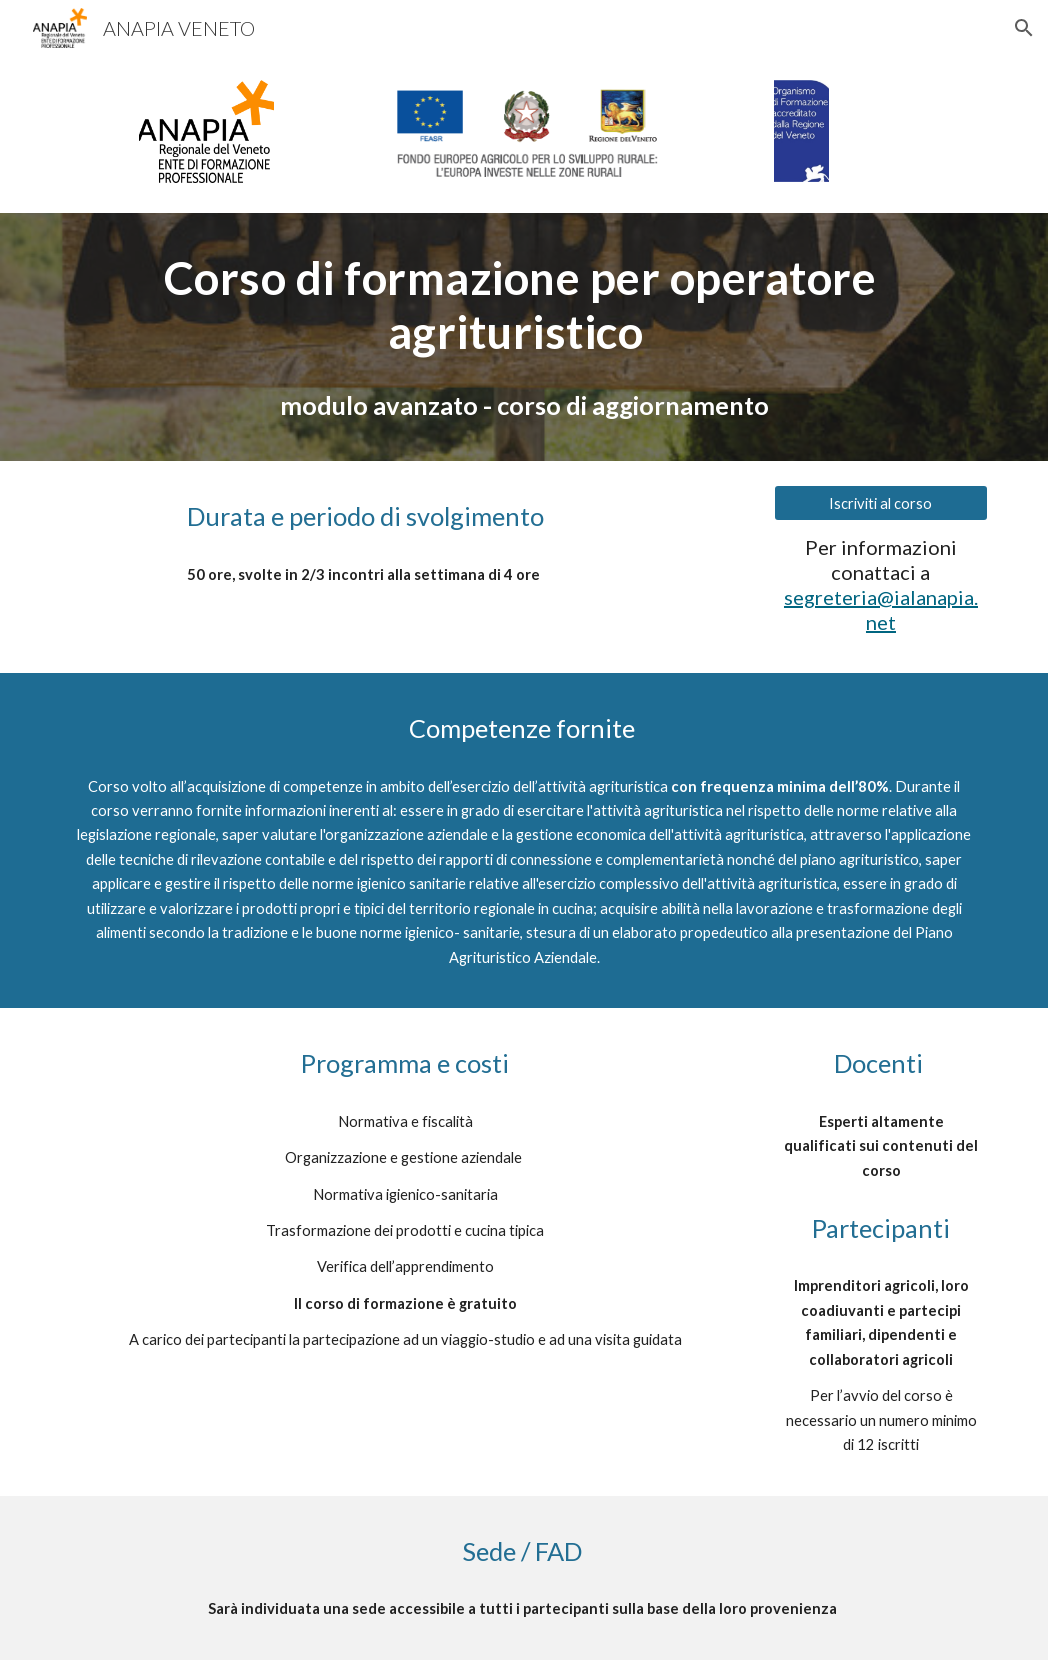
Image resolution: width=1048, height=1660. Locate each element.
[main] (524, 305)
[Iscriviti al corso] (881, 503)
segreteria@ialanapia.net (881, 609)
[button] (1024, 28)
